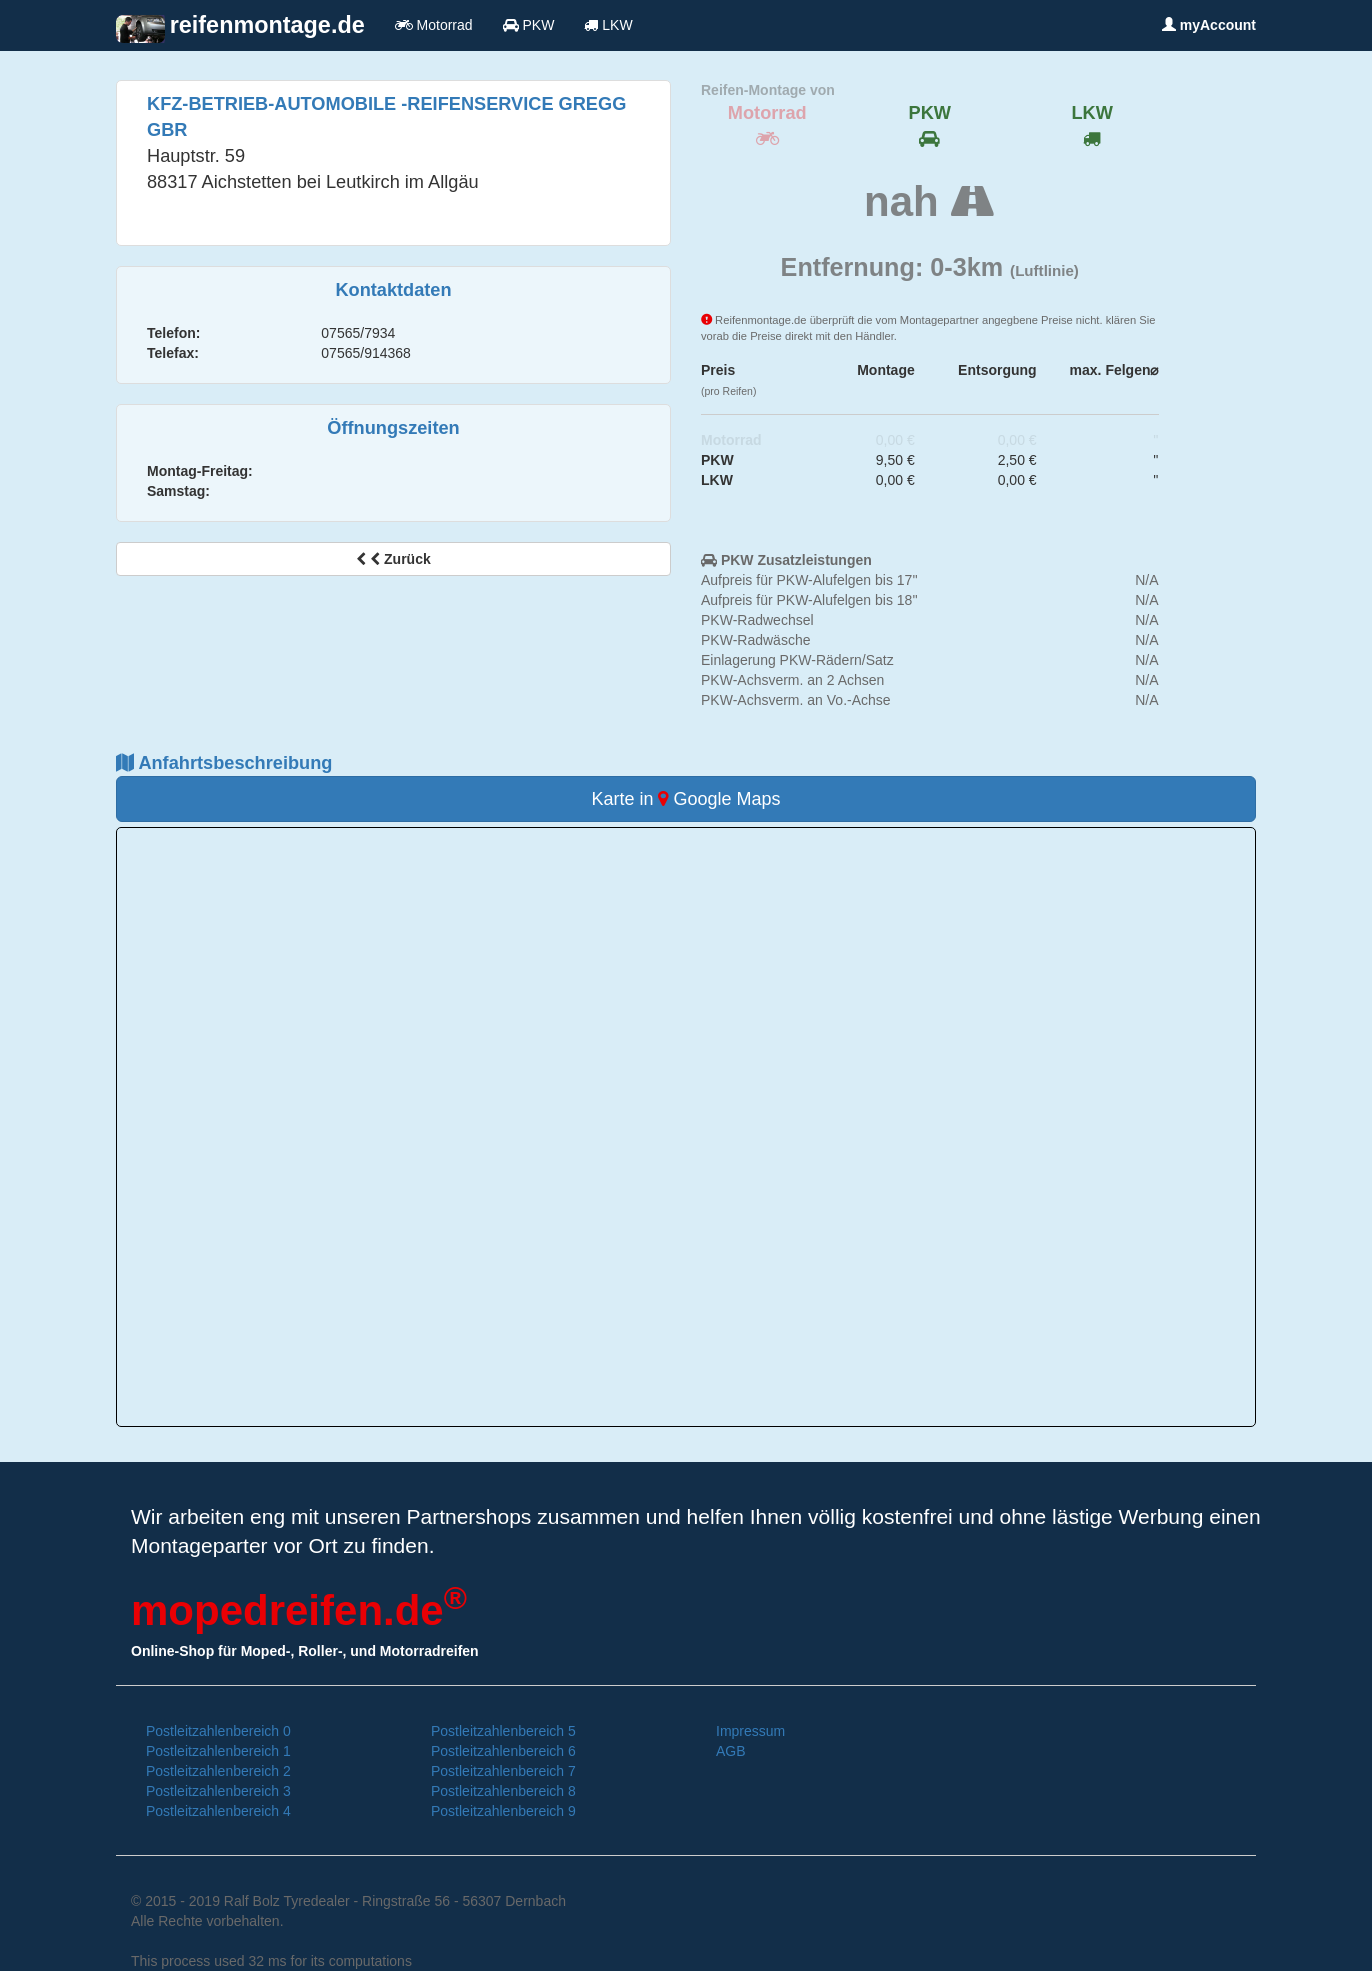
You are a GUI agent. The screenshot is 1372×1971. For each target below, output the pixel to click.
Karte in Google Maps (685, 799)
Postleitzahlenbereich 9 (503, 1811)
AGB (731, 1751)
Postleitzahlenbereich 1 (218, 1751)
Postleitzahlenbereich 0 (218, 1731)
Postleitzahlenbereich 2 (218, 1771)
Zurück (393, 559)
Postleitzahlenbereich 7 (503, 1771)
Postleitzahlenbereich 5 (503, 1731)
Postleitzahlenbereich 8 (503, 1791)
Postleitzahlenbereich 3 (218, 1791)
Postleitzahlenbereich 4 (218, 1811)
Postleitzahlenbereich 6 (503, 1751)
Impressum (750, 1731)
